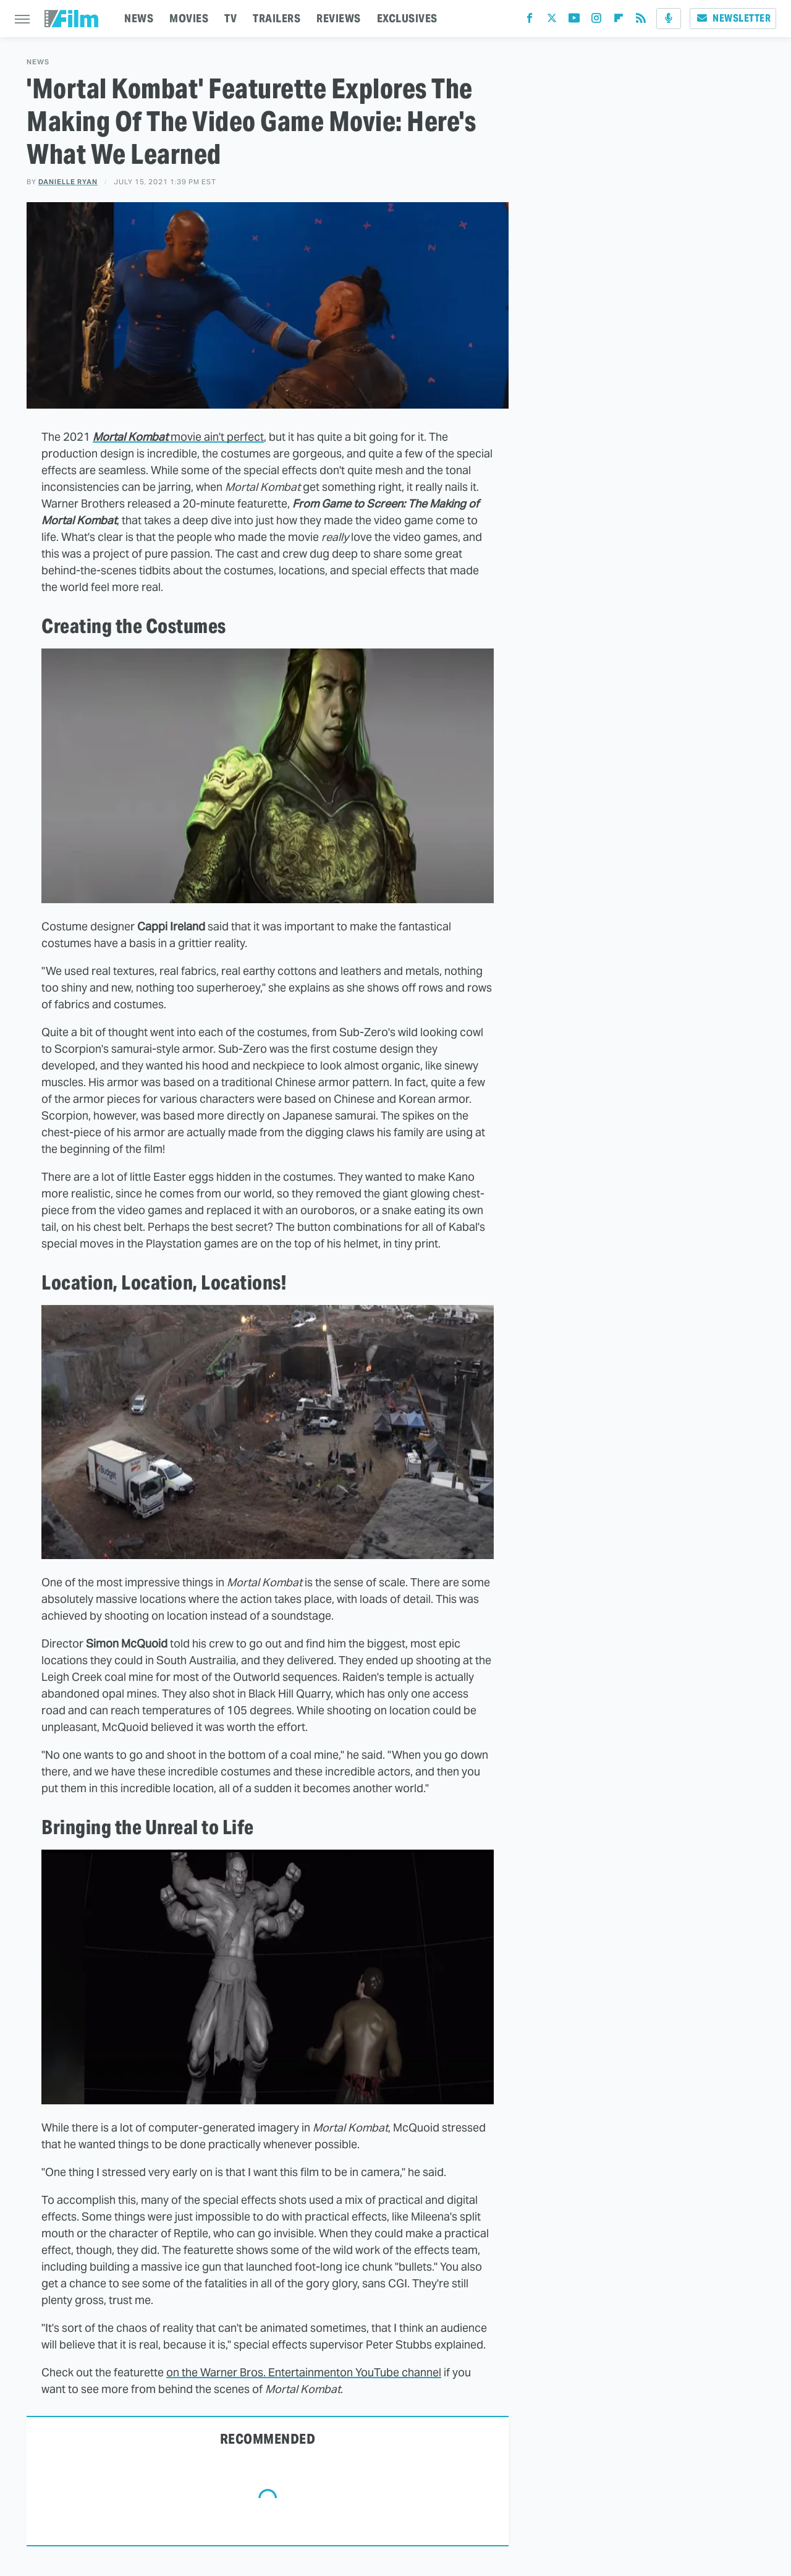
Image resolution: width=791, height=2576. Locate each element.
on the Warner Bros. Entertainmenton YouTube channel (303, 2372)
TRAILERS (276, 18)
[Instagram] (596, 21)
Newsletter (733, 18)
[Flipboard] (618, 21)
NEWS (138, 18)
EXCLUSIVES (407, 18)
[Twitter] (552, 21)
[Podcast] (668, 18)
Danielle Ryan (68, 181)
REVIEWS (338, 18)
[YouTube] (574, 21)
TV (230, 18)
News (38, 62)
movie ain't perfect (178, 437)
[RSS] (641, 21)
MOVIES (188, 18)
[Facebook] (529, 21)
